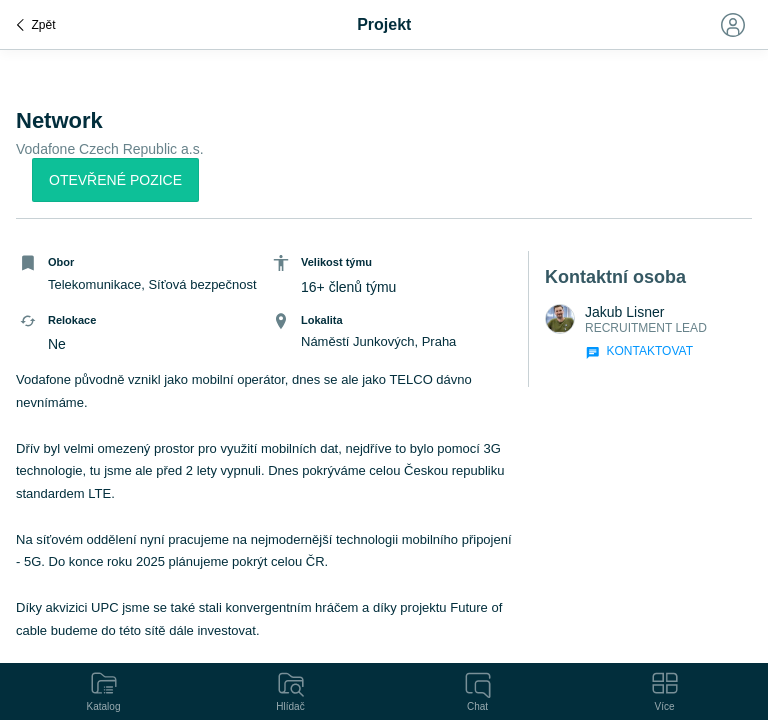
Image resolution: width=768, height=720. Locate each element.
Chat (478, 690)
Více (665, 690)
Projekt (384, 24)
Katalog (104, 690)
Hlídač (291, 690)
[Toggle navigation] (732, 25)
